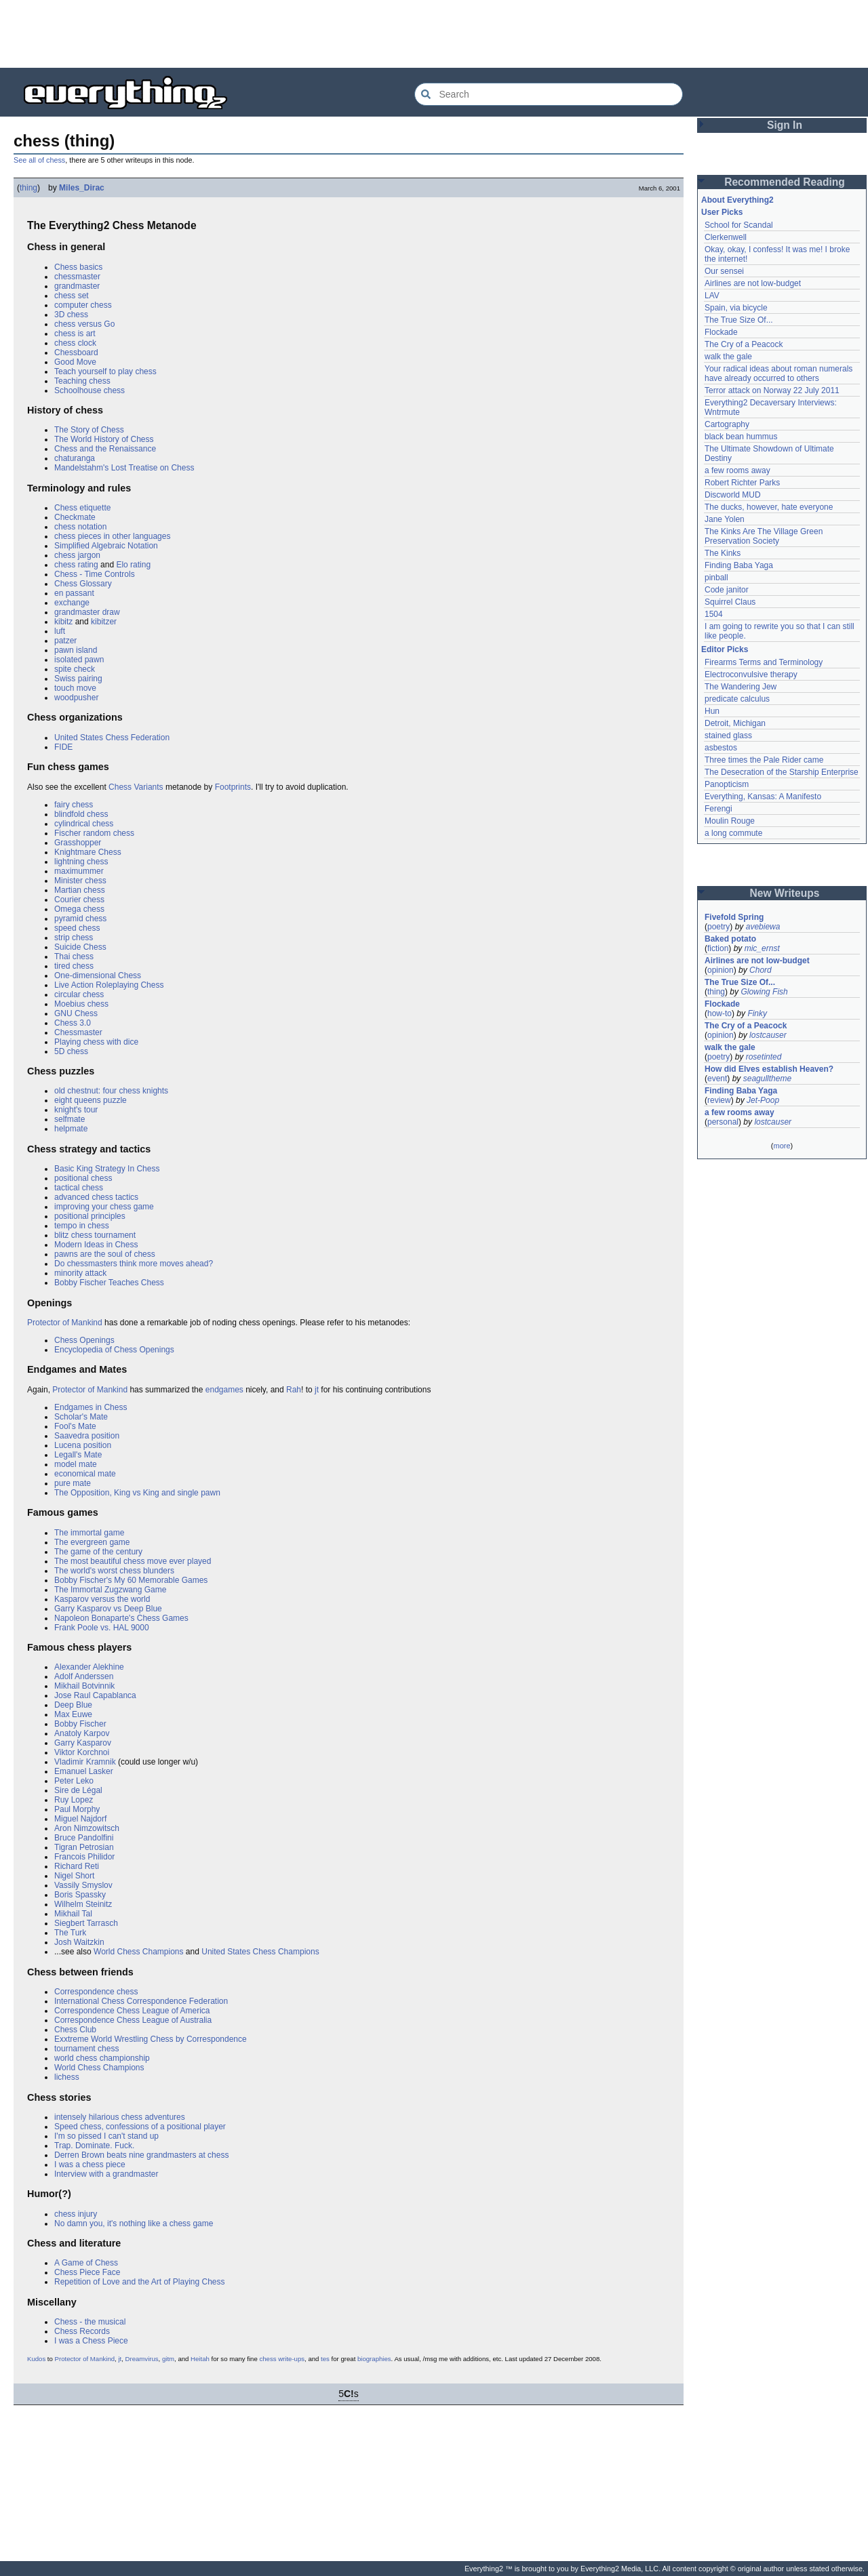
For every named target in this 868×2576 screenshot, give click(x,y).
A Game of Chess (86, 2263)
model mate (75, 1464)
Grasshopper (77, 842)
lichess (66, 2077)
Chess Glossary (83, 583)
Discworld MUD (733, 495)
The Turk (70, 1932)
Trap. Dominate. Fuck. (94, 2145)
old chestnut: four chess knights (111, 1090)
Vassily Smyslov (83, 1885)
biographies (374, 2358)
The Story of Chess (89, 430)
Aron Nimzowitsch (86, 1828)
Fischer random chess (94, 833)
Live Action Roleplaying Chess (108, 985)
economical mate (85, 1473)
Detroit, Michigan (735, 723)
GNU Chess (76, 1013)
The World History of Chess (104, 439)
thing (28, 188)
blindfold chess (81, 814)
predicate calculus (737, 699)
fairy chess (73, 804)
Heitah (200, 2358)
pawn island (75, 650)
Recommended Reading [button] (784, 182)
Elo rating (133, 564)
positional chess (83, 1178)
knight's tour (76, 1109)
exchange (72, 602)
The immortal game (89, 1532)
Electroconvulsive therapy (751, 674)
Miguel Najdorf (80, 1819)
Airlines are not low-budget (753, 283)
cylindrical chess (83, 823)
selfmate (69, 1119)
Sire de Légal (78, 1790)
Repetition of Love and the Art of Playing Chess (139, 2282)
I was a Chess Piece (91, 2341)
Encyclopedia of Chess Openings (114, 1349)
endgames (224, 1389)
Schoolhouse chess (89, 390)
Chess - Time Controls (94, 574)
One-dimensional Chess (97, 975)
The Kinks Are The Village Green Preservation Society (764, 536)
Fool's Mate (75, 1426)
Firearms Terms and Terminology (764, 662)
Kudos (36, 2358)
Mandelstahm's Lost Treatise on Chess (124, 467)
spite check (74, 669)
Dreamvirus (142, 2358)
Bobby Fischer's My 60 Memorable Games (131, 1580)
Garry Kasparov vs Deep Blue (108, 1608)
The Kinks (723, 553)
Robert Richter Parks (742, 482)
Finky (757, 1013)
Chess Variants (135, 787)
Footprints (233, 787)
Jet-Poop (763, 1100)
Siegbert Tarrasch (86, 1923)
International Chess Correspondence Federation (141, 2001)
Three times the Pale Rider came (764, 760)
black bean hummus (741, 436)
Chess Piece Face (87, 2272)
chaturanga (74, 458)
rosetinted (764, 1057)
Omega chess (79, 909)
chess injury (75, 2214)
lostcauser (768, 1035)
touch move (75, 688)
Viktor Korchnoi (81, 1752)
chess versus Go (84, 324)
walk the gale (728, 356)
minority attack (80, 1273)
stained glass (728, 735)
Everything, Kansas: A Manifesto (763, 796)
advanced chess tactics (96, 1197)
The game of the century (98, 1551)
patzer (65, 640)
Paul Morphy (77, 1809)
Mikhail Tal (73, 1913)
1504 (714, 614)
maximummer (79, 871)
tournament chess (86, 2048)
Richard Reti (76, 1866)
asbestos (721, 747)
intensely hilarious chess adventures (119, 2117)
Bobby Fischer (80, 1724)
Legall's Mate (78, 1455)
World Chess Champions (139, 1951)
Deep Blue (73, 1705)
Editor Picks (724, 649)
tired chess (74, 966)
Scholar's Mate (81, 1417)
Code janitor (727, 590)
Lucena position (82, 1445)
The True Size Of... (739, 320)
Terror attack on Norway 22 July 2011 (772, 390)
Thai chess (74, 956)
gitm (168, 2358)
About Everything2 (737, 200)
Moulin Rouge (730, 821)
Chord (760, 970)
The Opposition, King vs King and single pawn (137, 1492)
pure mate (72, 1483)
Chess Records (82, 2331)
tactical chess (78, 1187)
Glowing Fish (764, 992)
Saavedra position (86, 1436)
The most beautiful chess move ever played (132, 1561)
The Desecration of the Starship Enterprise (782, 772)
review (719, 1100)
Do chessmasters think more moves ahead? (133, 1263)
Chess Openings (84, 1340)
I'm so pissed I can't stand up (106, 2136)
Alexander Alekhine (89, 1667)
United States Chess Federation (112, 737)
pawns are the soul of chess (104, 1254)
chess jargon (77, 555)
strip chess (73, 937)
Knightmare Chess (87, 852)
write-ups (291, 2358)
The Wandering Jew (740, 686)
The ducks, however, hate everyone (769, 507)
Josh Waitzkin (79, 1942)
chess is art (75, 333)
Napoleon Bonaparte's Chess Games (121, 1618)
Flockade (721, 332)
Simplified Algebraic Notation (106, 545)
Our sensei (724, 271)
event (717, 1078)
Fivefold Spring (734, 917)
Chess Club (75, 2029)
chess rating (76, 564)
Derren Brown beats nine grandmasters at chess (141, 2155)
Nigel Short (74, 1875)
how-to (719, 1013)
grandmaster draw (87, 612)
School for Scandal (739, 225)
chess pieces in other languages (112, 536)
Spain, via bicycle (736, 308)
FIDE (63, 747)
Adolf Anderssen (83, 1676)
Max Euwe (73, 1714)
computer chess (83, 305)
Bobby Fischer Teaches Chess (109, 1282)
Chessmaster (78, 1032)
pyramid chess (80, 918)
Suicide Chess (80, 947)
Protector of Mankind (64, 1322)
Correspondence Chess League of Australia (133, 2020)
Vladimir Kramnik (85, 1762)
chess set (71, 295)
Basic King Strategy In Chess (106, 1168)
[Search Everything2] (548, 94)
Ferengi (718, 808)
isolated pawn (79, 659)
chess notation (80, 526)
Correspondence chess (96, 1991)
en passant (74, 593)
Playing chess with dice (96, 1042)
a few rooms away (737, 470)
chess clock (75, 343)
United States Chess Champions (260, 1951)
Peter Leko (74, 1781)
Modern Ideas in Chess (96, 1244)
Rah (293, 1389)
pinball (716, 577)
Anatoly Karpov (81, 1733)
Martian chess (79, 890)
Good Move (75, 362)
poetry (718, 926)
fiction (717, 948)
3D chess (71, 314)
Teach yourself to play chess (105, 371)
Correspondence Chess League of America (132, 2010)
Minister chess (80, 880)
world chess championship (102, 2058)
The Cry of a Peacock (744, 344)
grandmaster (77, 286)
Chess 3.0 (72, 1023)
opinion (720, 970)
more (781, 1146)
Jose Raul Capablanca (95, 1695)
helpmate (70, 1128)
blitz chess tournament (95, 1235)
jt (317, 1389)
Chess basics (78, 267)
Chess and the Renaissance (105, 449)
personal (722, 1122)
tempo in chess (81, 1225)
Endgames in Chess (90, 1407)
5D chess (71, 1051)
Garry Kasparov (82, 1743)
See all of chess (39, 160)
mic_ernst (762, 948)
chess (267, 2358)
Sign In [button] (784, 125)
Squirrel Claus (730, 602)
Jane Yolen (725, 519)
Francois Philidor (84, 1856)
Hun (712, 711)
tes (325, 2358)
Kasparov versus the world (102, 1599)
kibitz (63, 621)
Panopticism (727, 784)
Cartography (727, 424)
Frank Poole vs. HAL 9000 (101, 1627)
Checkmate (75, 517)
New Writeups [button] (785, 893)
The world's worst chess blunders (114, 1570)
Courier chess (79, 899)
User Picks (722, 212)
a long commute (733, 833)
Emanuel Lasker (83, 1771)
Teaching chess (82, 381)
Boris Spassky (80, 1894)
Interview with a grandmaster (106, 2174)
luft (59, 631)
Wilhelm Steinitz (83, 1904)
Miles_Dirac (81, 188)
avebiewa (763, 926)
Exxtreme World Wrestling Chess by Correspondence (150, 2039)
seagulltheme (767, 1078)
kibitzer (104, 621)
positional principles (89, 1216)
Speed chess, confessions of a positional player (140, 2126)
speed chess (77, 928)
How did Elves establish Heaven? (769, 1069)
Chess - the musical (89, 2322)
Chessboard (76, 352)
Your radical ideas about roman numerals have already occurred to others (778, 373)
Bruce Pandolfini (83, 1838)
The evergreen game (92, 1542)
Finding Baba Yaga (739, 565)
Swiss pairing (78, 678)
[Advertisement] (434, 33)
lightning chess (81, 861)
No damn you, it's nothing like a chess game (133, 2223)
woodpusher (76, 697)
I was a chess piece (89, 2164)
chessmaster (77, 276)
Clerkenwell (726, 237)
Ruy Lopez (73, 1800)
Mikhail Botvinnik (84, 1686)
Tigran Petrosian (84, 1847)
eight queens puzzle (90, 1100)
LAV (712, 295)
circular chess (79, 994)
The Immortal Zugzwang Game (110, 1589)
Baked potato (730, 939)
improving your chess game (104, 1206)
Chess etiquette (82, 507)
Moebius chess (81, 1004)
